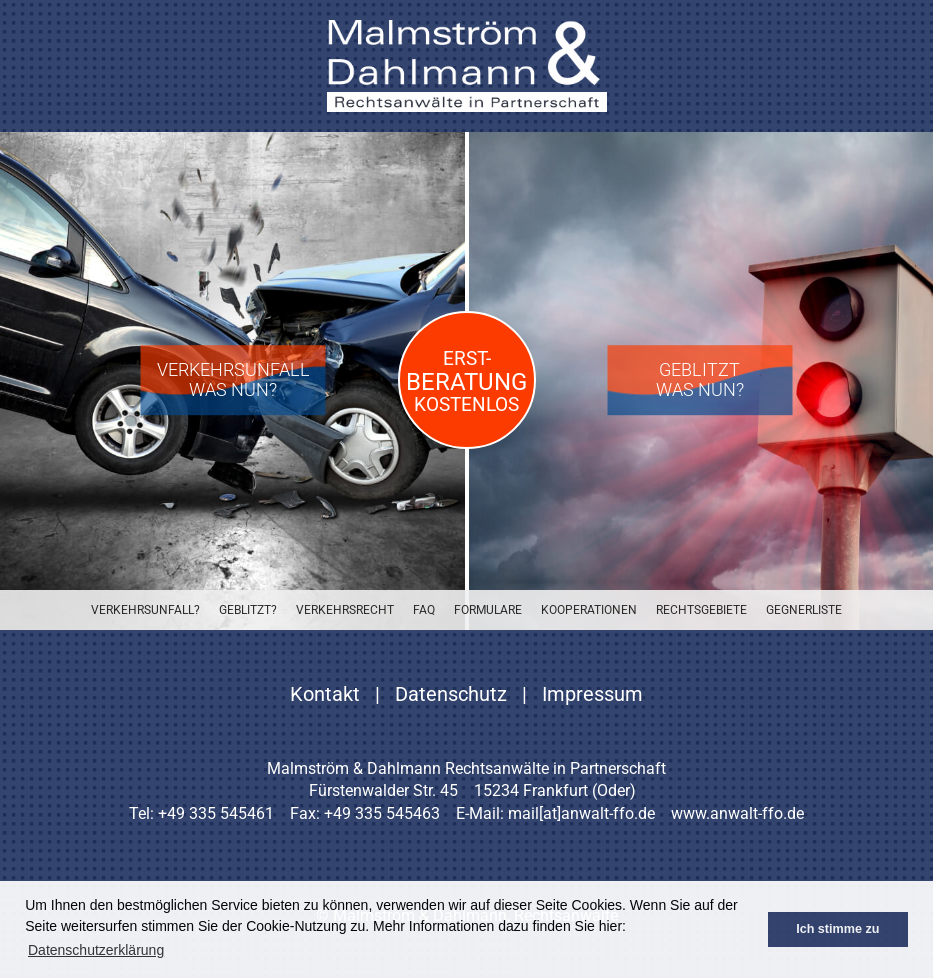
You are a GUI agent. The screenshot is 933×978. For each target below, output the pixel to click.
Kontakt (325, 694)
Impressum (592, 694)
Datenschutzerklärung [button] (96, 950)
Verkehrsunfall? (145, 610)
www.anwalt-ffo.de (737, 813)
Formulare (488, 610)
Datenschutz (451, 694)
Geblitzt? (248, 610)
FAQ (424, 610)
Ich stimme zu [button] (837, 929)
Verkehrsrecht (345, 610)
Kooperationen (589, 610)
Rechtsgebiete (701, 610)
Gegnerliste (804, 610)
